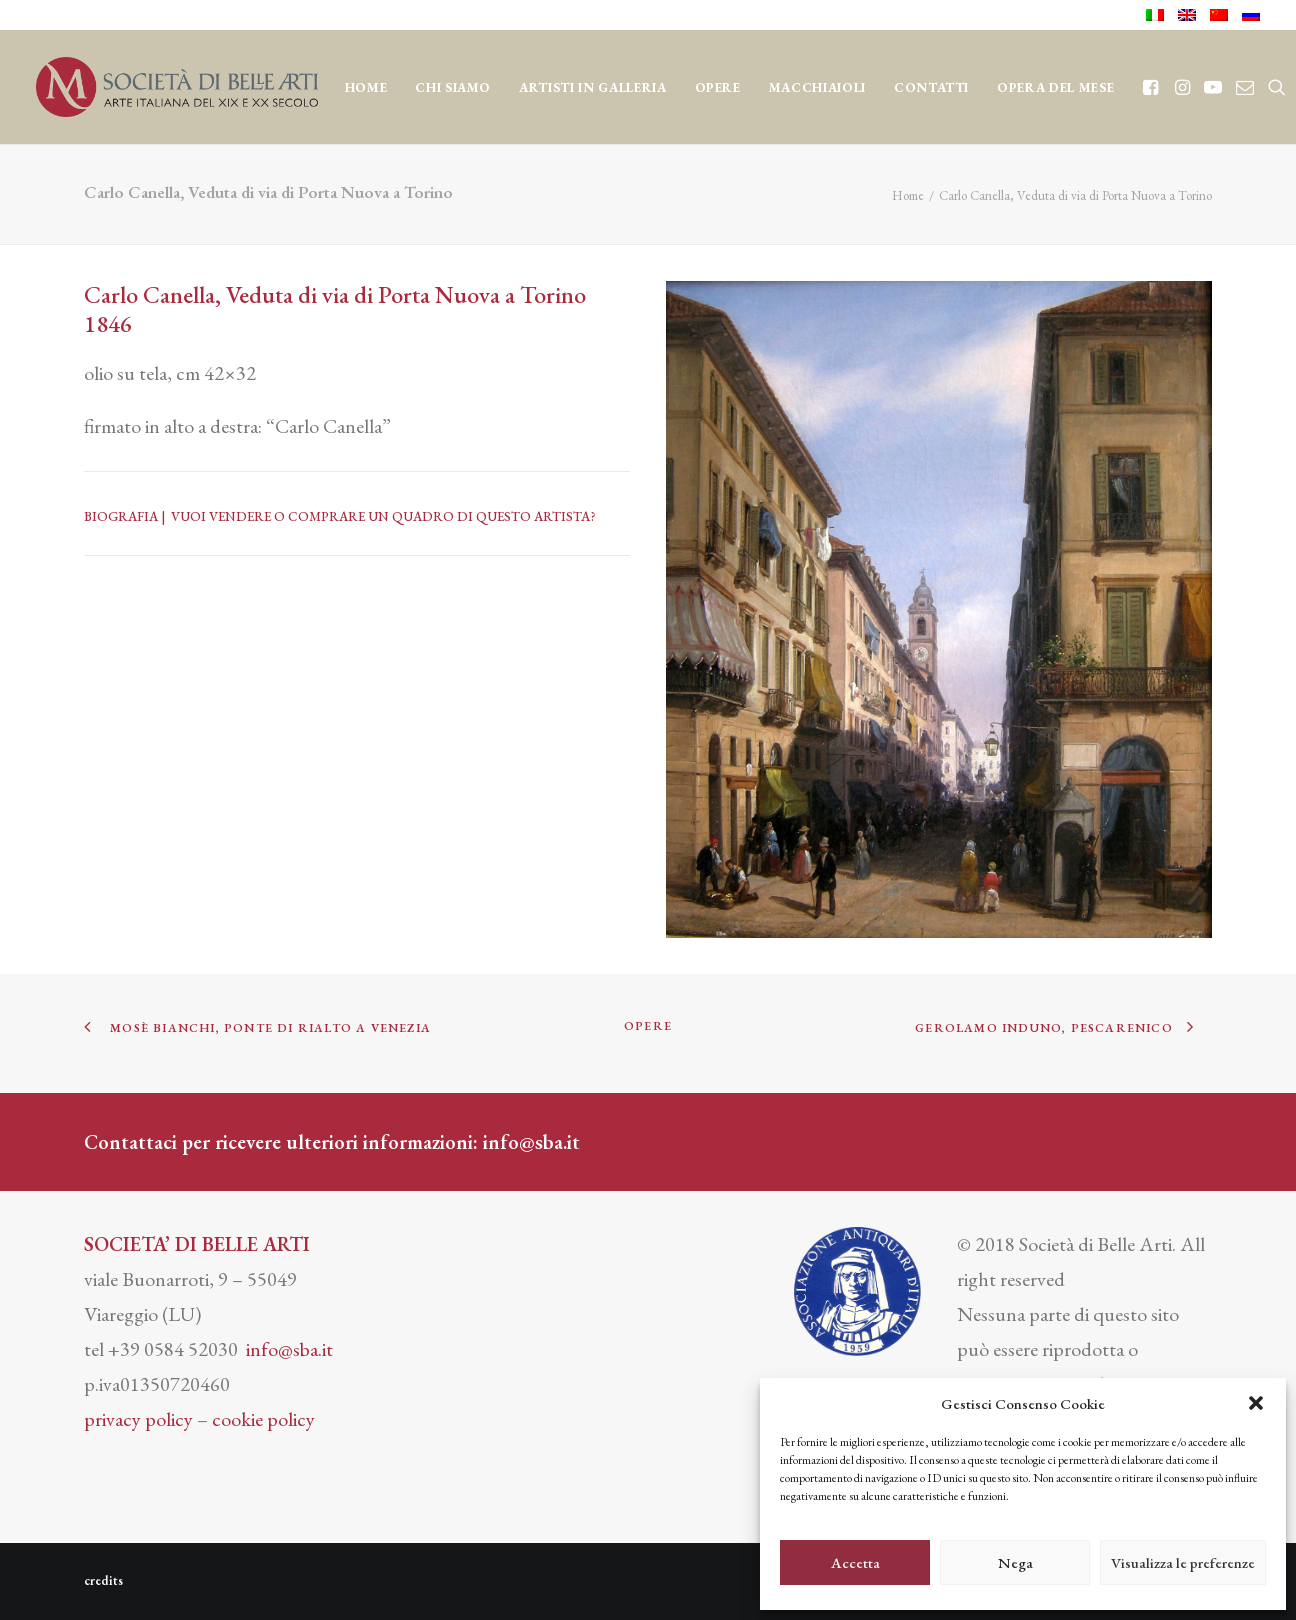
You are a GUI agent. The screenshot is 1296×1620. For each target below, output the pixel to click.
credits (103, 1580)
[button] (1256, 1403)
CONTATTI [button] (931, 87)
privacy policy (138, 1419)
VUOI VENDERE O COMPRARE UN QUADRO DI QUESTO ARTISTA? (383, 516)
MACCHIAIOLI (817, 87)
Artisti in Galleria (592, 87)
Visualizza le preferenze (1183, 1562)
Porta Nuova (439, 294)
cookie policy (263, 1419)
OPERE (718, 87)
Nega (1015, 1562)
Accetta (855, 1562)
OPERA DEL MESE (1055, 87)
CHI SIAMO (453, 87)
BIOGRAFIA (121, 516)
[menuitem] (1158, 15)
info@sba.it (531, 1142)
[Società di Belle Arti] (177, 87)
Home (366, 87)
